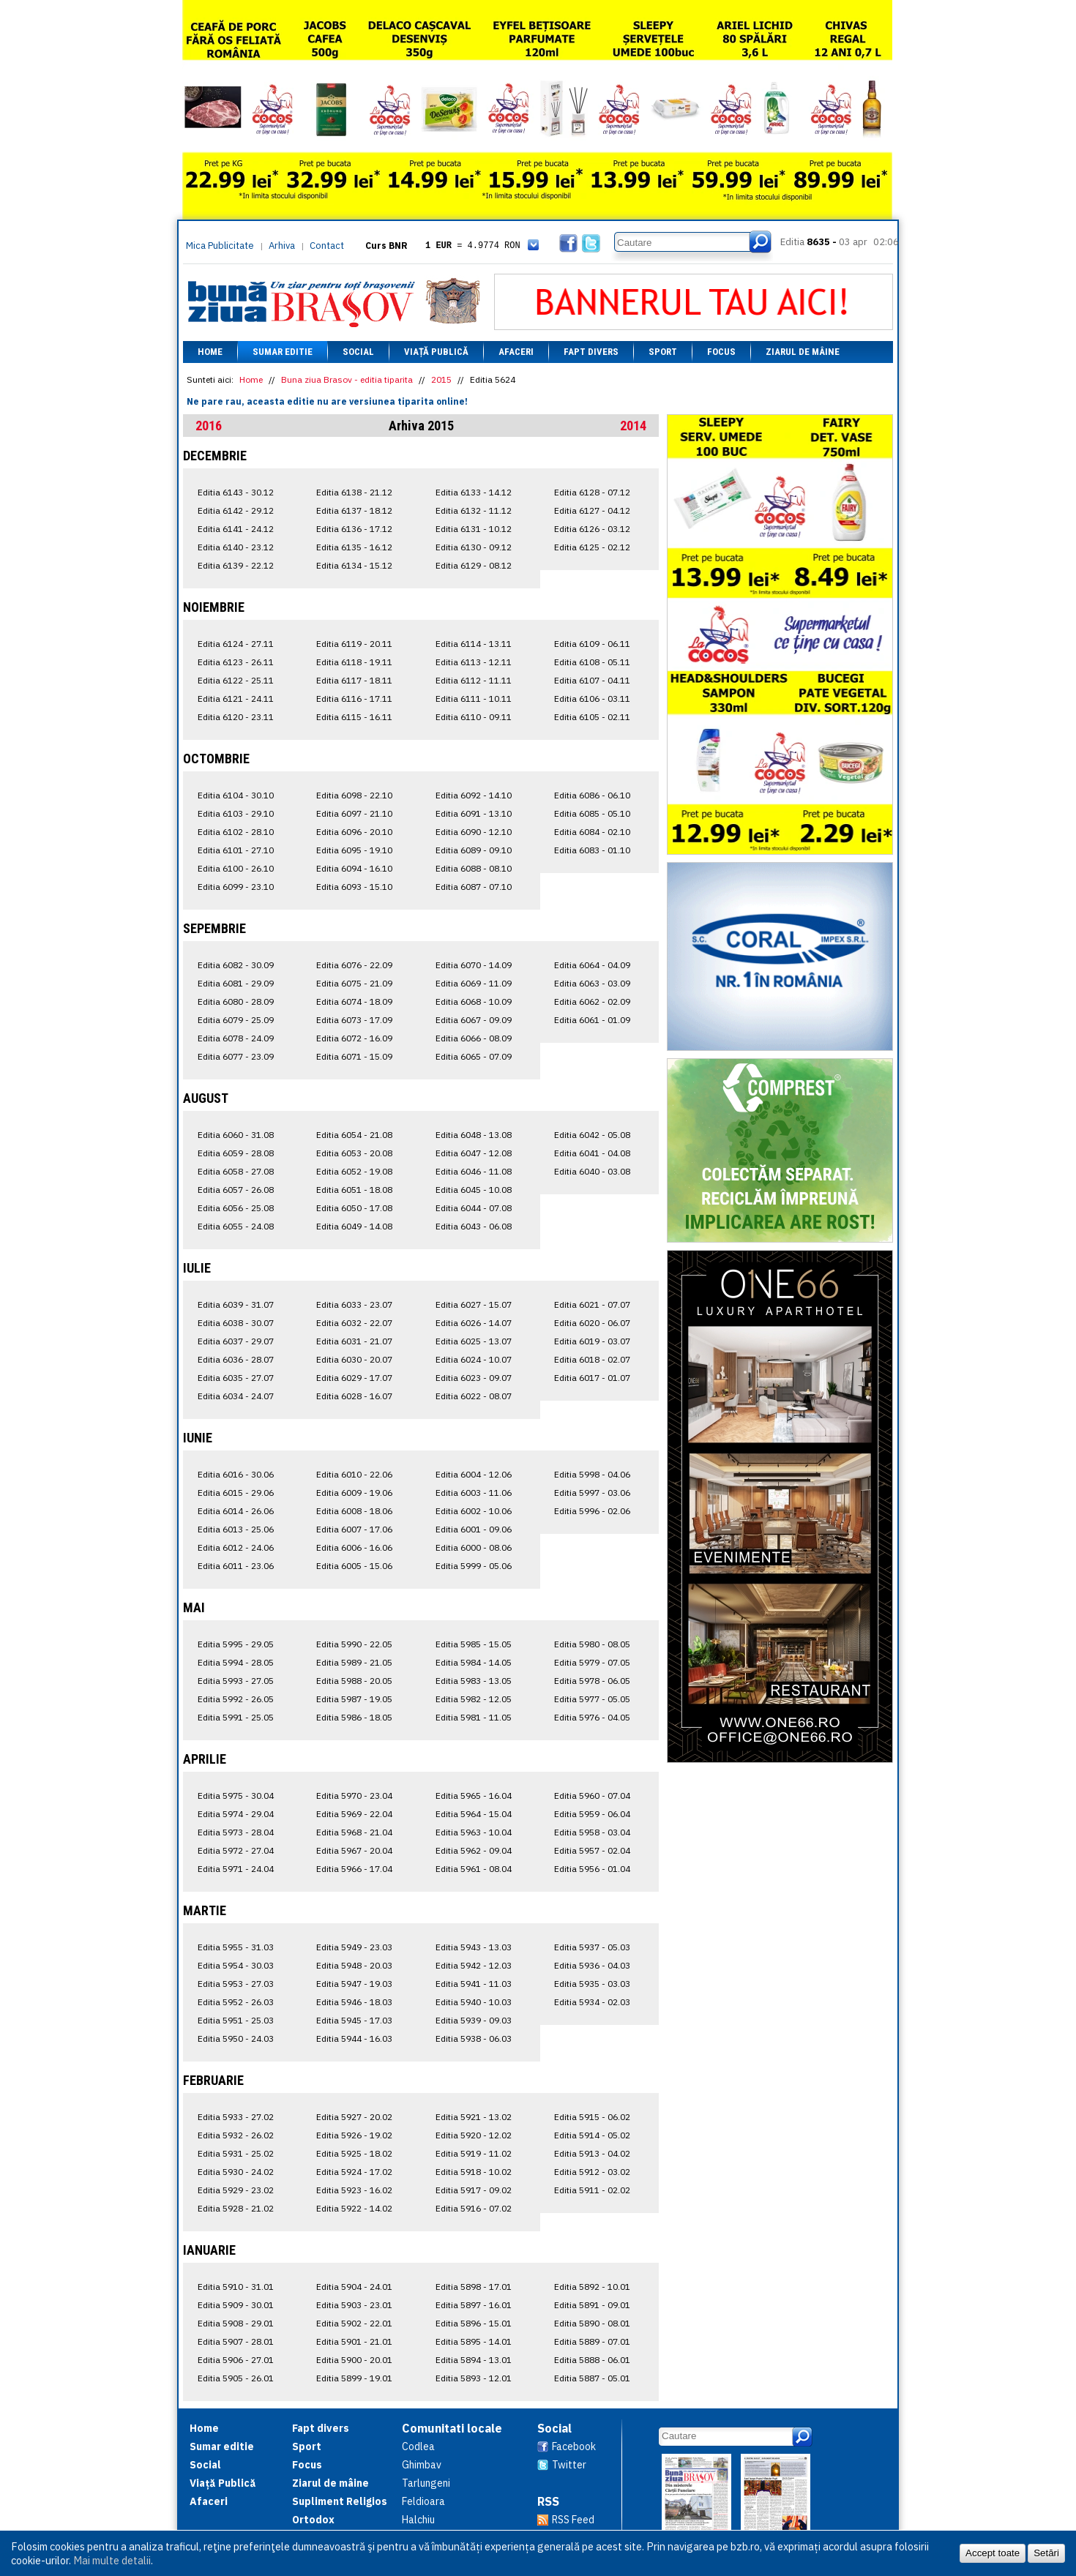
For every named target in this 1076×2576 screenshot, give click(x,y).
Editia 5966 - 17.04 (354, 1868)
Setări (1046, 2552)
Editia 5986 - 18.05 (354, 1717)
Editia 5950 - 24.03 (236, 2038)
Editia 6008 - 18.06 (354, 1510)
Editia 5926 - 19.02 (354, 2135)
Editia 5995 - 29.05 (236, 1644)
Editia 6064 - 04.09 (592, 964)
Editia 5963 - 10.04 (474, 1832)
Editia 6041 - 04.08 (592, 1152)
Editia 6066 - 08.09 (474, 1038)
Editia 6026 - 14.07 (474, 1322)
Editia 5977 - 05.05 (592, 1698)
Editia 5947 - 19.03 (354, 1983)
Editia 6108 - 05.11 (592, 661)
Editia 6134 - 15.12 (354, 565)
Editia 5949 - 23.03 (354, 1947)
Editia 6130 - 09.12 (474, 547)
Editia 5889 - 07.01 (592, 2341)
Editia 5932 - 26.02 (236, 2135)
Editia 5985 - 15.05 (474, 1644)
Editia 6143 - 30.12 (236, 492)
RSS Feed (573, 2519)
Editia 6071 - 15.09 (354, 1056)
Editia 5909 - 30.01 (236, 2304)
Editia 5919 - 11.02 (474, 2153)
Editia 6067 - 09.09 (474, 1019)
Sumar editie (283, 351)
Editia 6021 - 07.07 (592, 1304)
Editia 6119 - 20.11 (354, 643)
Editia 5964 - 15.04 (474, 1813)
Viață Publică (436, 351)
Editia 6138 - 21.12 (354, 492)
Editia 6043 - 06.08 (474, 1226)
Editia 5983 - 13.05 (474, 1680)
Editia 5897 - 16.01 (474, 2304)
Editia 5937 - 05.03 (592, 1947)
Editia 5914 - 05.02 (592, 2135)
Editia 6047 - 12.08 (474, 1152)
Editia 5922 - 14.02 (354, 2208)
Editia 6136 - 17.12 (354, 528)
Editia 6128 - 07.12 (592, 492)
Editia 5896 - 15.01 (474, 2323)
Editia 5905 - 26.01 (236, 2378)
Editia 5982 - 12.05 (474, 1698)
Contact (327, 245)
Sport (663, 351)
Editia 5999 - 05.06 (474, 1565)
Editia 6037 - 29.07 (236, 1341)
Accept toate (992, 2552)
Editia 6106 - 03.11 (592, 698)
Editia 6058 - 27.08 (236, 1171)
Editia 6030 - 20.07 (354, 1359)
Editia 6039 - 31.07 (236, 1304)
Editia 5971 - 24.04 (236, 1868)
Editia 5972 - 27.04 (236, 1850)
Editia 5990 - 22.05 (354, 1644)
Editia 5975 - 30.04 (236, 1795)
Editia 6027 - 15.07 (474, 1304)
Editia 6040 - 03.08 (592, 1171)
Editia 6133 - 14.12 (474, 492)
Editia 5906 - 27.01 (236, 2359)
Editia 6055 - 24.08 (236, 1226)
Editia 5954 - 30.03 (236, 1965)
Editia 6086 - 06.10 (592, 795)
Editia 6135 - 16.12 (354, 547)
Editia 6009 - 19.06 (354, 1492)
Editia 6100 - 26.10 (236, 868)
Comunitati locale (452, 2428)
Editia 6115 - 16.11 (354, 716)
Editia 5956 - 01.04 (592, 1868)
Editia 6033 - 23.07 (354, 1304)
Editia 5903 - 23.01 (354, 2304)
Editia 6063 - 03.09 (592, 983)
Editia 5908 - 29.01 (236, 2323)
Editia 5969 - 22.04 (354, 1813)
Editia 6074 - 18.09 (354, 1001)
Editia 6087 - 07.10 (474, 886)
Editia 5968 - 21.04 (354, 1832)
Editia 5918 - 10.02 (474, 2171)
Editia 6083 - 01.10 (592, 850)
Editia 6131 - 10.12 (474, 528)
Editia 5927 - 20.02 (354, 2116)
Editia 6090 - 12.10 (474, 831)
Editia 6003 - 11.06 (474, 1492)
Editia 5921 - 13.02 (474, 2116)
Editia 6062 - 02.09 (592, 1001)
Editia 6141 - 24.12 (236, 528)
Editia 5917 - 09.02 (474, 2189)
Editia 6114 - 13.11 (474, 643)
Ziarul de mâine (803, 351)
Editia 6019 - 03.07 (592, 1341)
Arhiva (282, 245)
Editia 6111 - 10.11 (474, 698)
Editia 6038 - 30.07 (236, 1322)
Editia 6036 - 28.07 (236, 1359)
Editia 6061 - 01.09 (592, 1019)
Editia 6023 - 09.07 (474, 1377)
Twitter (569, 2464)
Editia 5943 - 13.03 (474, 1947)
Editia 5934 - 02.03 (592, 2001)
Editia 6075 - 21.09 (354, 983)
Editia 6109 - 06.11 (592, 643)
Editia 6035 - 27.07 (236, 1377)
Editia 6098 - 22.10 (354, 795)
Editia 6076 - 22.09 (354, 964)
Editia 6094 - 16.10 (354, 868)
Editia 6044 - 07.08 (474, 1207)
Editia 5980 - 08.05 (592, 1644)
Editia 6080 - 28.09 (236, 1001)
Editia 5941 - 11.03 (474, 1983)
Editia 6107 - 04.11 (592, 680)
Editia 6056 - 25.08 (236, 1207)
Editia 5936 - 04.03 (592, 1965)
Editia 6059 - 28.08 (236, 1152)
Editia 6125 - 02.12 (592, 547)
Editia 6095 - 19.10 (354, 850)
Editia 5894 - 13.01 (474, 2359)
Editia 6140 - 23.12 (236, 547)
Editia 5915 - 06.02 (592, 2116)
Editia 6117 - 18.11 (354, 680)
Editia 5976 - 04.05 (592, 1717)
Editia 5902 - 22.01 (354, 2323)
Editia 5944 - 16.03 (354, 2038)
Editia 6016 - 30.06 (236, 1474)
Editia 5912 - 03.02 (592, 2171)
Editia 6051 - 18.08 (354, 1189)
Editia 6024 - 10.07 (474, 1359)
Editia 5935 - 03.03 (592, 1983)
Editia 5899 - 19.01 (354, 2378)
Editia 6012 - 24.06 (236, 1547)
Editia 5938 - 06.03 (474, 2038)
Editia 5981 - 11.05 (474, 1717)
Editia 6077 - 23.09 (236, 1056)
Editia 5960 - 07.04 (592, 1795)
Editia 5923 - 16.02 (354, 2189)
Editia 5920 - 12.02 (474, 2135)
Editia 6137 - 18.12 (354, 510)
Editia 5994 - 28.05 (236, 1662)
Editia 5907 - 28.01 (236, 2341)
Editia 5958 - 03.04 (592, 1832)
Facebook (574, 2446)
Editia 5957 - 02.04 (592, 1850)
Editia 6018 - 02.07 (592, 1359)
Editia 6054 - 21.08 (354, 1134)
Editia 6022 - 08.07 (474, 1395)
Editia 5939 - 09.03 (474, 2020)
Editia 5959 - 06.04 (592, 1813)
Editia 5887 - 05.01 (592, 2378)
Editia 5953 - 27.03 (236, 1983)
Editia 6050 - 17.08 (354, 1207)
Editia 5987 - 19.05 (354, 1698)
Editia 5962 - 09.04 (474, 1850)
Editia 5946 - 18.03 (354, 2001)
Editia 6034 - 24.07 (236, 1395)
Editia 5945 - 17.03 (354, 2020)
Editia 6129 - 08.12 (474, 565)
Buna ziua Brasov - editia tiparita (347, 379)
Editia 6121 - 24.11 (236, 698)
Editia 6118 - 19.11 (354, 661)
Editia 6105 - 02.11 (592, 716)
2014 (633, 425)
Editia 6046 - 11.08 (474, 1171)
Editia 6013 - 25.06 (236, 1529)
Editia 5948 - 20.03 (354, 1965)
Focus (721, 351)
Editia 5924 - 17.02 (354, 2171)
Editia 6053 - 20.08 (354, 1152)
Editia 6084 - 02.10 (592, 831)
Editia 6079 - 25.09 (236, 1019)
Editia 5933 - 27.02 (236, 2116)
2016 (208, 425)
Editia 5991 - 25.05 (236, 1717)
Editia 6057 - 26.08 (236, 1189)
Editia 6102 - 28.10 (236, 831)
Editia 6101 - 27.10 (236, 850)
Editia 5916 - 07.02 (474, 2208)
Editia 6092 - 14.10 (474, 795)
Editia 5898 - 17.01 (474, 2286)
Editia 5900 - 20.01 (354, 2359)
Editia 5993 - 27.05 (236, 1680)
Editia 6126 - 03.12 (592, 528)
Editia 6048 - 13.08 (474, 1134)
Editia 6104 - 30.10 (236, 795)
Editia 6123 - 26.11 (236, 661)
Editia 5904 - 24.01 (354, 2286)
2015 (441, 379)
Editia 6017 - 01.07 (592, 1377)
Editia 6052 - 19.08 (354, 1171)
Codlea (418, 2446)
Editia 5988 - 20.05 (354, 1680)
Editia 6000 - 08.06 (474, 1547)
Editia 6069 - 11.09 (474, 983)
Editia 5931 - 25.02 (236, 2153)
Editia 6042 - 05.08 (592, 1134)
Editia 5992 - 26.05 (236, 1698)
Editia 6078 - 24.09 (236, 1038)
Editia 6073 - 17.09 (354, 1019)
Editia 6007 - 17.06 (354, 1529)
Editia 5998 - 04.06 (592, 1474)
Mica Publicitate (220, 245)
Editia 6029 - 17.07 (354, 1377)
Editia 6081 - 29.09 (236, 983)
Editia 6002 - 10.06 (474, 1510)
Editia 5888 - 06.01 (592, 2359)
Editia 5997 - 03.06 (592, 1492)
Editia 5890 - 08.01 (592, 2323)
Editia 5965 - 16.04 (474, 1795)
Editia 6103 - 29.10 (236, 813)
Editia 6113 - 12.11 (474, 661)
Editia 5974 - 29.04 (236, 1813)
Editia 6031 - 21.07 (354, 1341)
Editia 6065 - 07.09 (474, 1056)
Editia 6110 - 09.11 (474, 716)
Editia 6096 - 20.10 (354, 831)
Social (358, 351)
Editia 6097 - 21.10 (354, 813)
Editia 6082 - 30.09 (236, 964)
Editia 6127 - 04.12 (592, 510)
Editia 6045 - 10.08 (474, 1189)
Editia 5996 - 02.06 (592, 1510)
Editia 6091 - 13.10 (474, 813)
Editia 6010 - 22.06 (354, 1474)
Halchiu (418, 2519)
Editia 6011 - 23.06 (236, 1565)
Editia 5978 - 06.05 (592, 1680)
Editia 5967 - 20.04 (354, 1850)
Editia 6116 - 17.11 (354, 698)
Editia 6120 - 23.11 (236, 716)
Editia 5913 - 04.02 (592, 2153)
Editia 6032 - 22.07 (354, 1322)
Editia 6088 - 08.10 (474, 868)
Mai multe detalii (112, 2560)
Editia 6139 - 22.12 (236, 565)
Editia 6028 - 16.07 (354, 1395)
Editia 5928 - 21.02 (236, 2208)
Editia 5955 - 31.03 (236, 1947)
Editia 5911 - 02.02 (592, 2189)
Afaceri (516, 351)
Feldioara (423, 2501)
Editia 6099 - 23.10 (236, 886)
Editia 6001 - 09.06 (474, 1529)
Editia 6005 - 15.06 (354, 1565)
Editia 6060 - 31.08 (236, 1134)
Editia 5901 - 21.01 (354, 2341)
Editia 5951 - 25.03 (236, 2020)
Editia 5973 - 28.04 (236, 1832)
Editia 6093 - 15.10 (354, 886)
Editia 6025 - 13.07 (474, 1341)
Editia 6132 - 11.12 (474, 510)
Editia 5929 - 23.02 (236, 2189)
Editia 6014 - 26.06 (236, 1510)
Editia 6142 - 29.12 (236, 510)
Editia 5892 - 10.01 (592, 2286)
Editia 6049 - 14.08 (354, 1226)
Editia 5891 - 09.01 (592, 2304)
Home (210, 351)
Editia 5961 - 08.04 (474, 1868)
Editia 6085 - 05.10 (592, 813)
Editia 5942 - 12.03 (474, 1965)
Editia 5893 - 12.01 (474, 2378)
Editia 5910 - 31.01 (236, 2286)
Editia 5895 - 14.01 (474, 2341)
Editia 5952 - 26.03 (236, 2001)
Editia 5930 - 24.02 (236, 2171)
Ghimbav (421, 2464)
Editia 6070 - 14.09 (474, 964)
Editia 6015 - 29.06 (236, 1492)
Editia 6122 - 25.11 (236, 680)
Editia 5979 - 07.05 (592, 1662)
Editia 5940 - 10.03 (474, 2001)
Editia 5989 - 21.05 (354, 1662)
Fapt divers (591, 351)
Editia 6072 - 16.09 (354, 1038)
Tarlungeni (426, 2483)
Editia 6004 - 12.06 (474, 1474)
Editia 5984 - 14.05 (474, 1662)
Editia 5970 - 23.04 (354, 1795)
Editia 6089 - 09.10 (474, 850)
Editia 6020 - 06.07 (592, 1322)
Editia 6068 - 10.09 (474, 1001)
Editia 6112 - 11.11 (474, 680)
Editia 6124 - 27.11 (236, 643)
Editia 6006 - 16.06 (354, 1547)
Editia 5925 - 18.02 (354, 2153)
